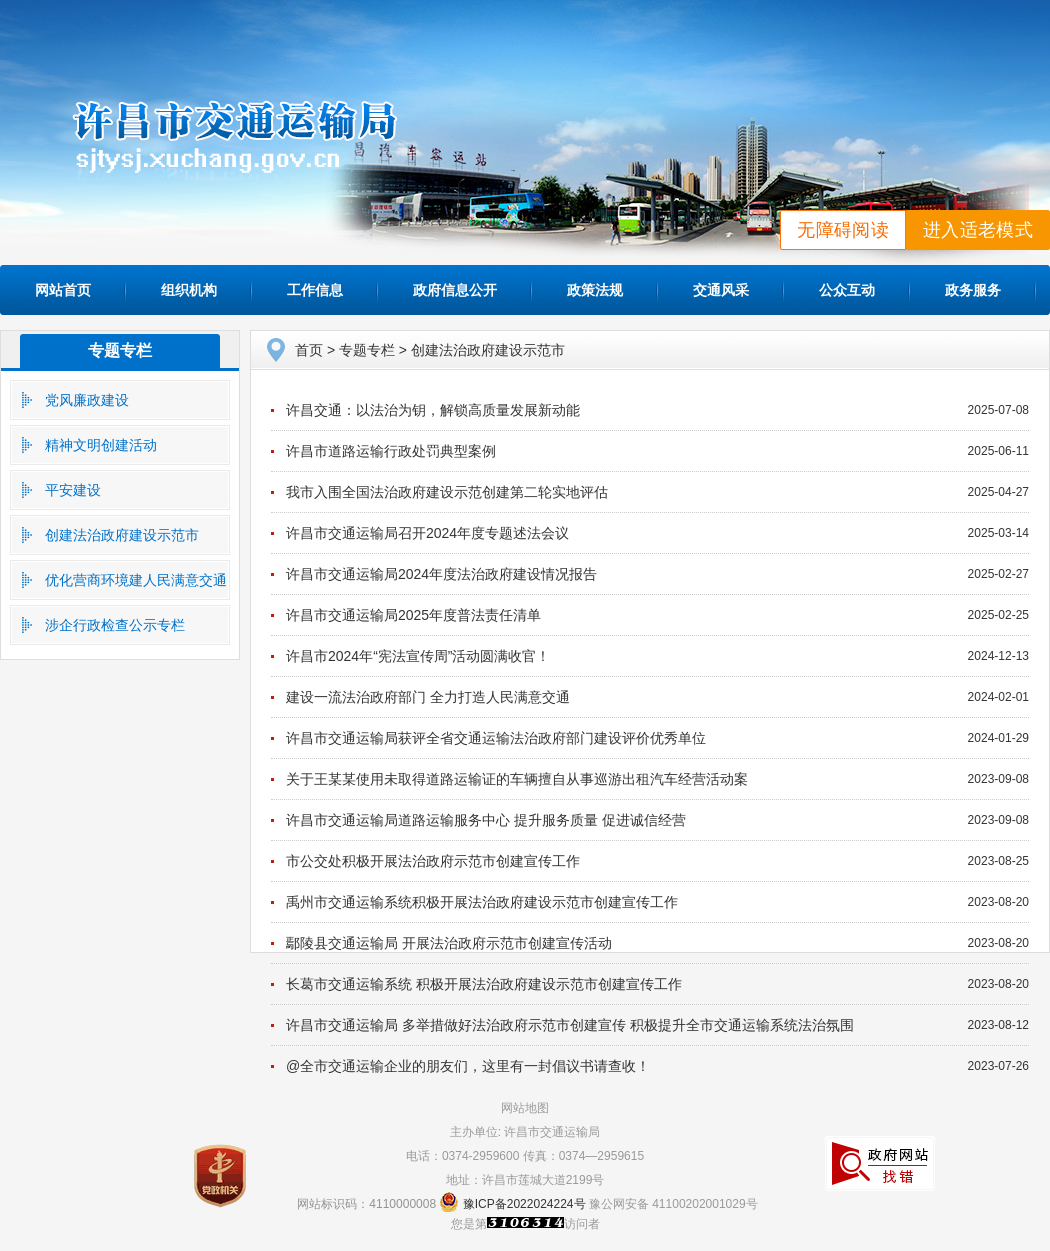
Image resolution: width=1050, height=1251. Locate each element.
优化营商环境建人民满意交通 (136, 580)
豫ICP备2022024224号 (524, 1204)
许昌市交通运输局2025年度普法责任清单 (413, 615)
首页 (309, 350)
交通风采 (721, 290)
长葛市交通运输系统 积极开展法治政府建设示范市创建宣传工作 (484, 984)
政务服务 (973, 290)
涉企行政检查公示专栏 (115, 625)
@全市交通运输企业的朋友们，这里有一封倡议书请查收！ (468, 1066)
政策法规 (595, 290)
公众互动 (847, 290)
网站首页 (63, 290)
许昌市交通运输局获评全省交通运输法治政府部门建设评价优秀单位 (496, 738)
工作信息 (315, 290)
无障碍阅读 (843, 230)
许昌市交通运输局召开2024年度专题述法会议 (427, 533)
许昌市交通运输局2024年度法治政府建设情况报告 (441, 574)
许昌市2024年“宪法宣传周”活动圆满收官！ (418, 656)
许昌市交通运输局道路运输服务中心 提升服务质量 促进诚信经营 (486, 820)
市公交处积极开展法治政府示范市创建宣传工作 (433, 861)
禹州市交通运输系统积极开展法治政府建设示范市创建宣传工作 (482, 902)
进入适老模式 (978, 230)
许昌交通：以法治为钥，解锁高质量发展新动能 (433, 410)
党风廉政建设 (87, 400)
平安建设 (73, 490)
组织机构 (189, 290)
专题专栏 (120, 350)
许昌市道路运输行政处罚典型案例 (391, 451)
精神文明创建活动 (101, 445)
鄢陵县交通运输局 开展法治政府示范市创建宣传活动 (449, 943)
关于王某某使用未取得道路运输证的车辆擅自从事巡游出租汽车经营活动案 (517, 779)
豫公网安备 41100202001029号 (673, 1204)
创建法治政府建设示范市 (122, 535)
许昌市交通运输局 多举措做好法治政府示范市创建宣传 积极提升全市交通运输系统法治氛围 (570, 1025)
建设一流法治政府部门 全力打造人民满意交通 (428, 697)
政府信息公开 (455, 290)
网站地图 (525, 1108)
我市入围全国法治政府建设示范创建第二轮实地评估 (447, 492)
